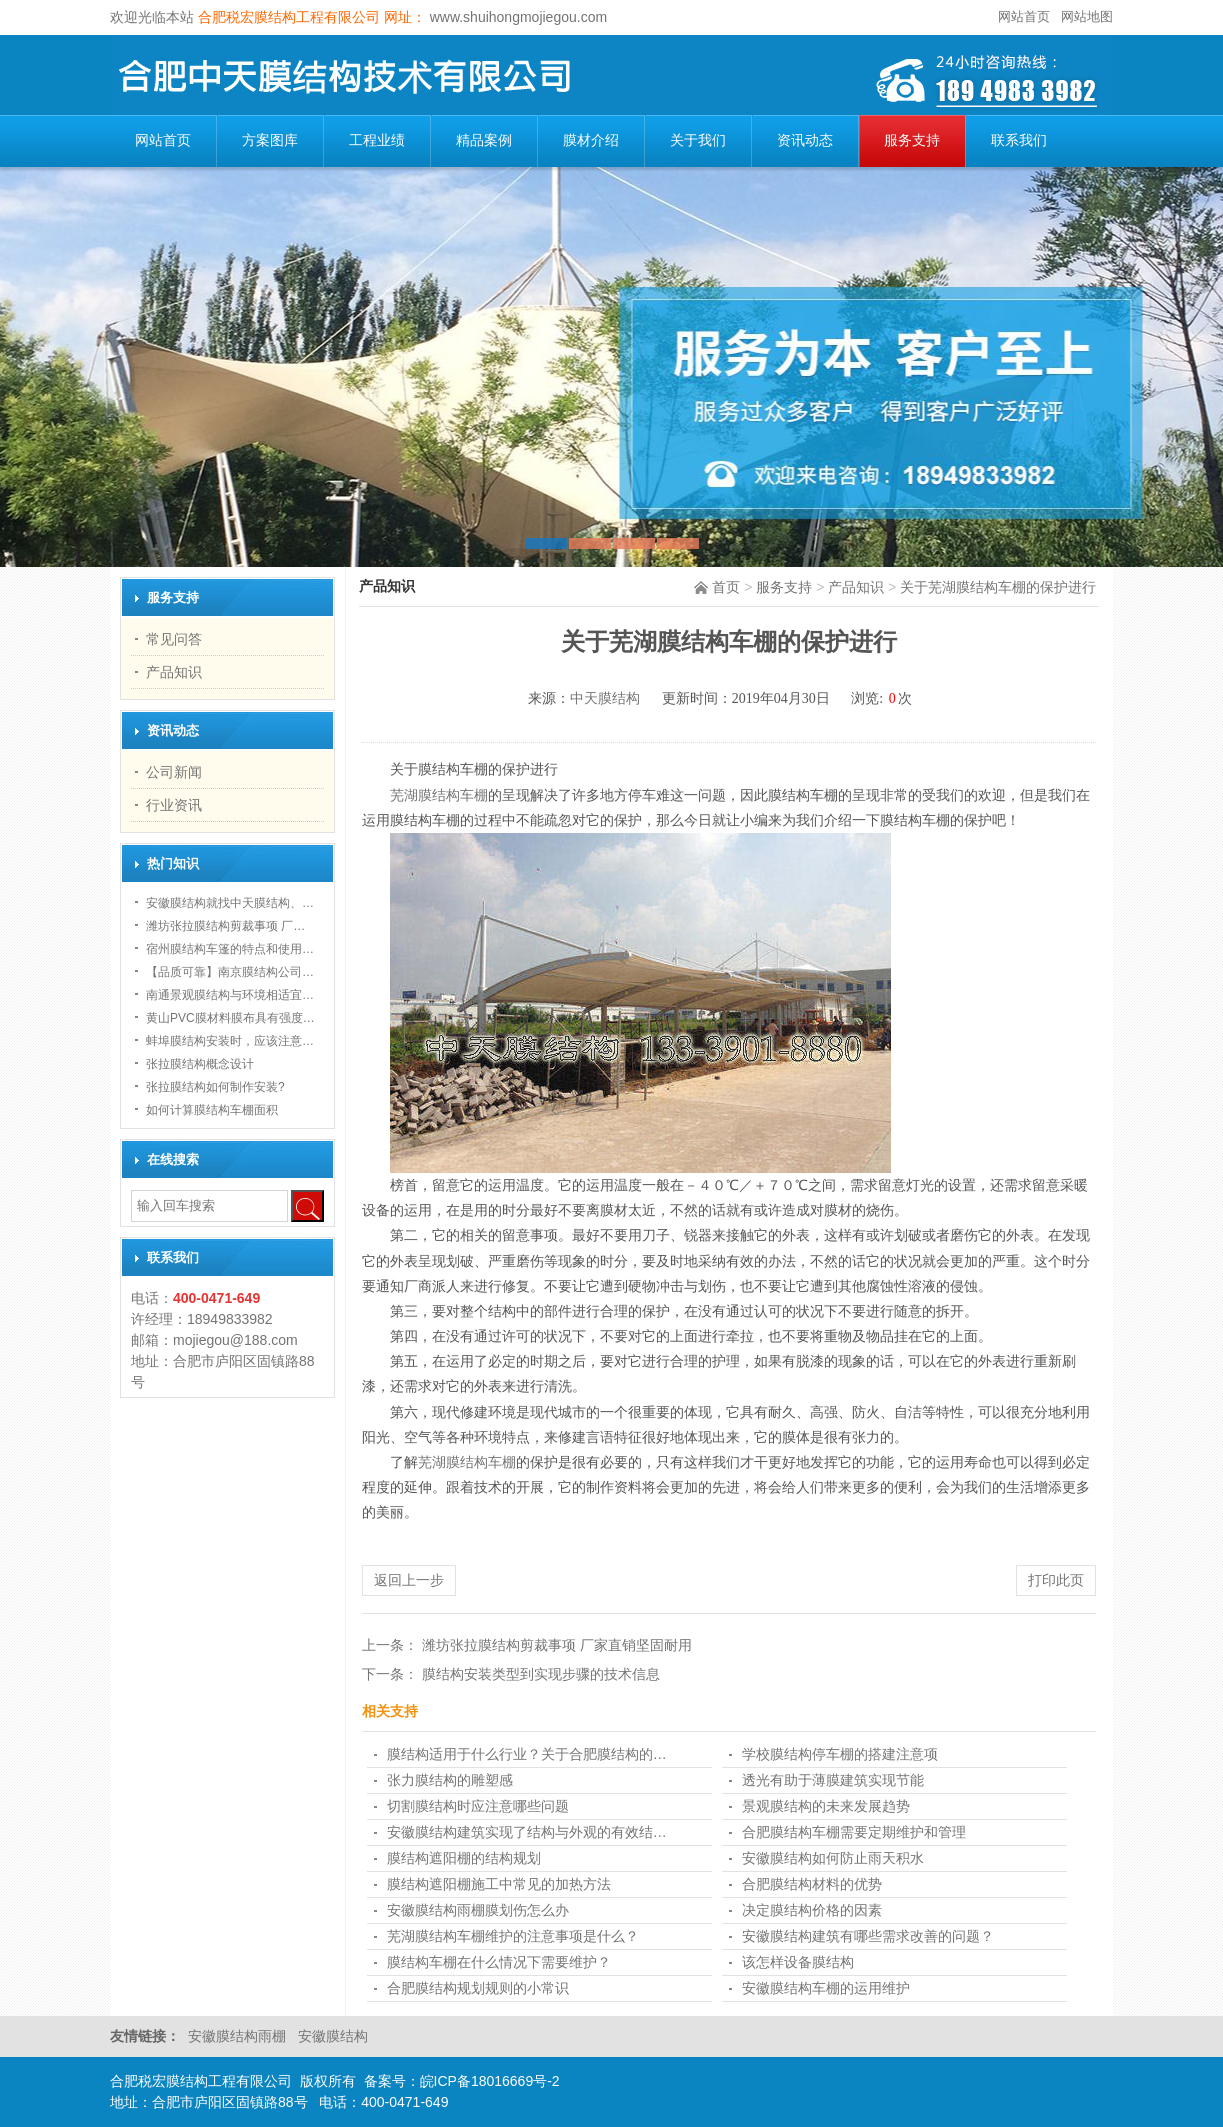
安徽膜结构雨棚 (239, 2036)
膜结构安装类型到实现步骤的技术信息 (541, 1674)
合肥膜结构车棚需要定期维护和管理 (854, 1832)
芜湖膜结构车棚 (439, 795)
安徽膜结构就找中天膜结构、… (230, 903)
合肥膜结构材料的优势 (812, 1884)
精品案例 (484, 140)
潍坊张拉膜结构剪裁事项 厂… (225, 926)
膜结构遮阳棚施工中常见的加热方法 (499, 1884)
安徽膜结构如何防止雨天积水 (833, 1858)
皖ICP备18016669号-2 (490, 2081)
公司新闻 (174, 772)
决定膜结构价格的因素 (812, 1910)
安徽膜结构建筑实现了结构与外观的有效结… (527, 1832)
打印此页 (1056, 1580)
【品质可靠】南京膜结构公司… (230, 972)
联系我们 (1019, 140)
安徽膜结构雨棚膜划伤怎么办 (478, 1910)
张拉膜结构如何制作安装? (215, 1087)
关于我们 (698, 140)
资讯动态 (805, 140)
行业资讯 (174, 805)
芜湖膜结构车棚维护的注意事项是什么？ (513, 1936)
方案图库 (270, 140)
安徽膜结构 (333, 2036)
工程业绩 (377, 140)
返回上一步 (409, 1580)
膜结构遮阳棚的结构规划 (464, 1858)
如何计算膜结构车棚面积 (212, 1110)
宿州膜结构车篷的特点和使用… (230, 949)
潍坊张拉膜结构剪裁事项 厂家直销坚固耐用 (557, 1645)
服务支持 (912, 140)
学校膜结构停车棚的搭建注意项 (840, 1754)
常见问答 (174, 639)
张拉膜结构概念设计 (200, 1064)
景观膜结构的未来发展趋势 (826, 1806)
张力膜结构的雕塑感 (450, 1780)
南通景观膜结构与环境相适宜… (230, 995)
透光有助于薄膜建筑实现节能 (833, 1780)
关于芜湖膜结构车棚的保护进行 (998, 587)
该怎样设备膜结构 (798, 1962)
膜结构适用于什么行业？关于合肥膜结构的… (527, 1754)
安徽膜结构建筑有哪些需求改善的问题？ (868, 1936)
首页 (726, 587)
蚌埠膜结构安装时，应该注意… (230, 1041)
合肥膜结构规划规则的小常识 (478, 1988)
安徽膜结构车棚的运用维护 (826, 1988)
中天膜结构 (605, 698)
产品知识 (856, 587)
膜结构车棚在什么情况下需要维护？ (499, 1962)
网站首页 (1024, 16)
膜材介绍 (591, 140)
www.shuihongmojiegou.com (516, 17)
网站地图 (1087, 16)
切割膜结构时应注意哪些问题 (478, 1806)
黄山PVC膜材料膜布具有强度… (230, 1018)
